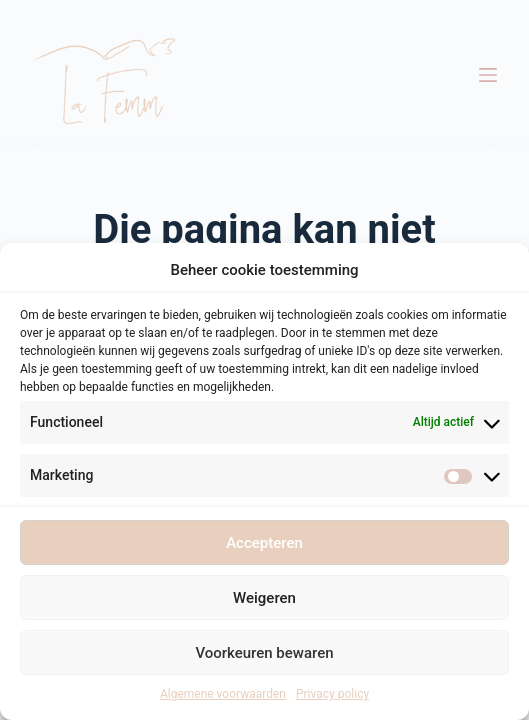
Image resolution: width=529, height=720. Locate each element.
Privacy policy (332, 694)
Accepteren (264, 543)
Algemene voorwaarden (223, 694)
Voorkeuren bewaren (264, 653)
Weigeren (264, 598)
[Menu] (488, 75)
